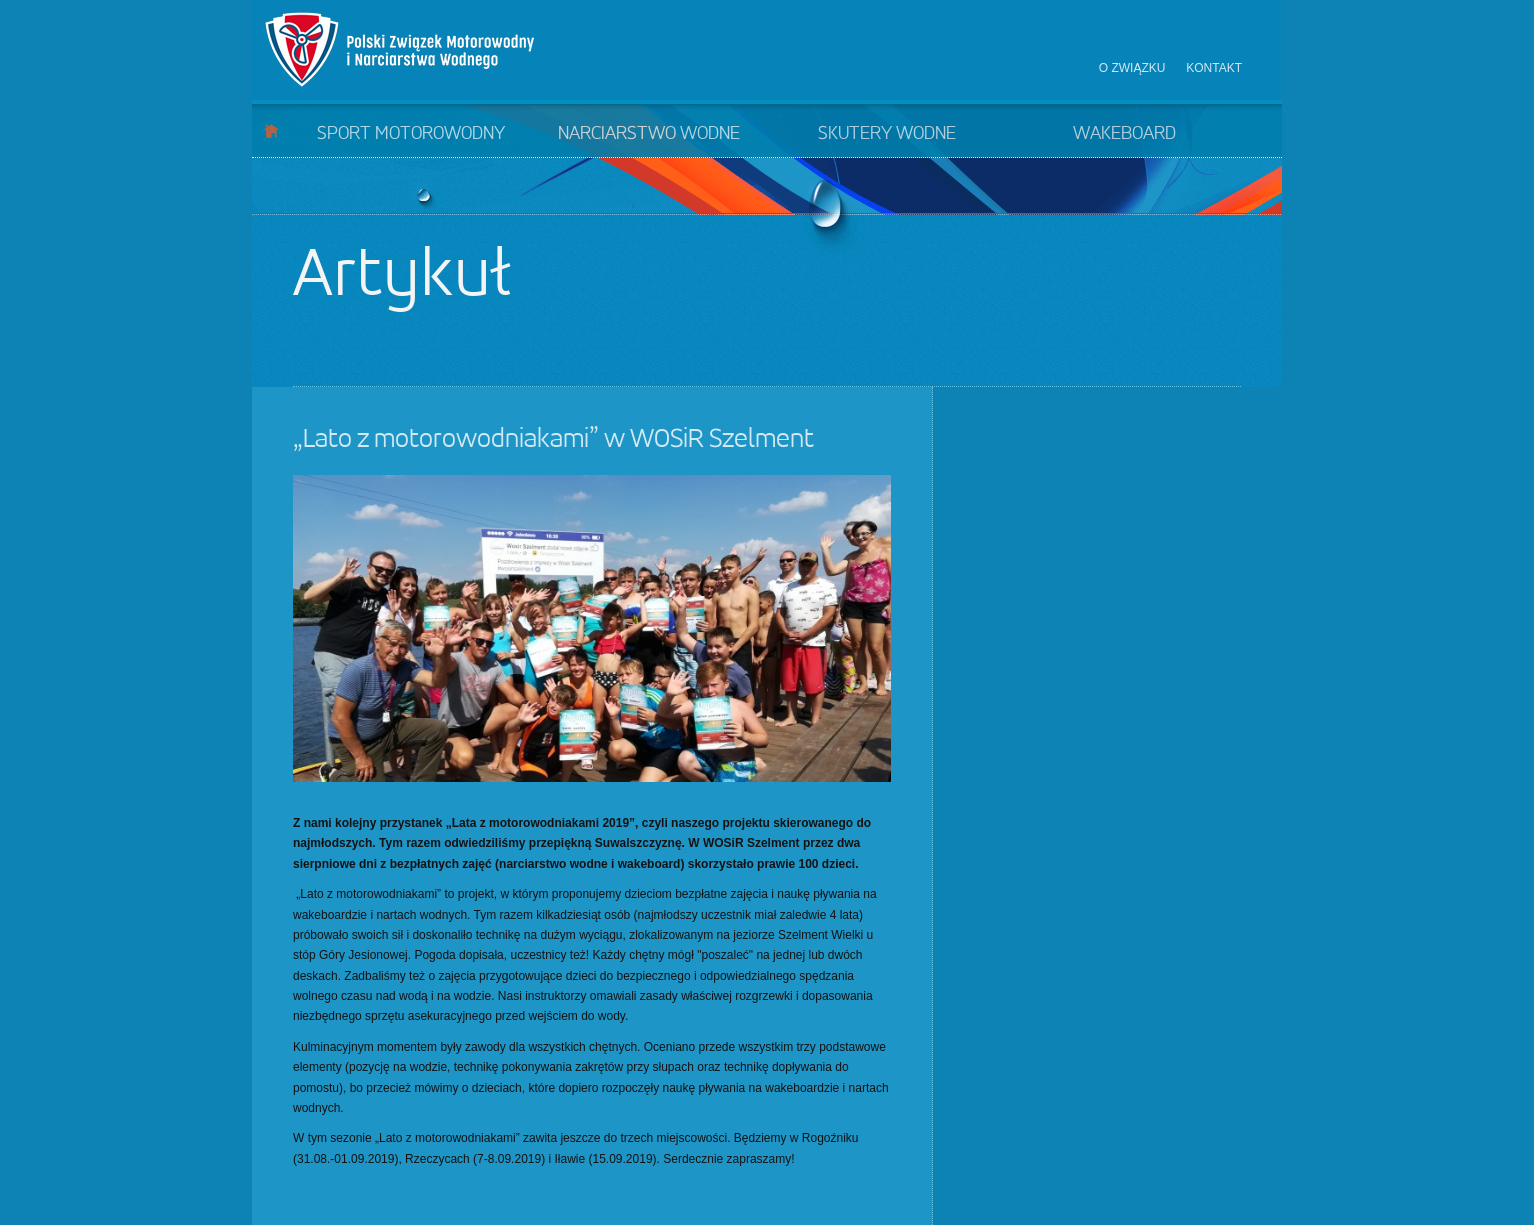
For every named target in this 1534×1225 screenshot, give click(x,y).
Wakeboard (1124, 134)
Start (271, 130)
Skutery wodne (887, 134)
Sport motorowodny (411, 134)
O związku (1132, 68)
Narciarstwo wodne (649, 134)
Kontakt (1214, 68)
